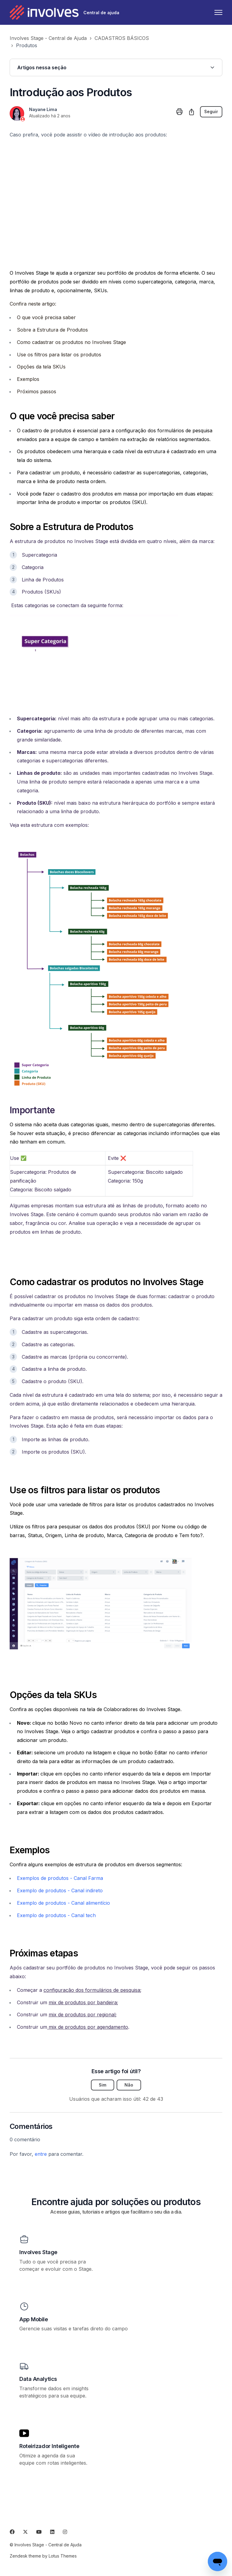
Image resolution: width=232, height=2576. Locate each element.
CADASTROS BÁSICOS (122, 38)
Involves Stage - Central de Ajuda (48, 38)
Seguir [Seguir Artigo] (211, 111)
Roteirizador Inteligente (49, 2446)
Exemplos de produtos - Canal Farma (60, 1878)
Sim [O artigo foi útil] (103, 2085)
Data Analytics (38, 2379)
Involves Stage (38, 2252)
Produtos (26, 45)
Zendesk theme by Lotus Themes (43, 2555)
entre (41, 2154)
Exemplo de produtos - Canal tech (56, 1915)
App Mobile (33, 2319)
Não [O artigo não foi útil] (129, 2085)
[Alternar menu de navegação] (218, 12)
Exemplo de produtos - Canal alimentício (63, 1903)
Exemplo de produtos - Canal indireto (60, 1890)
